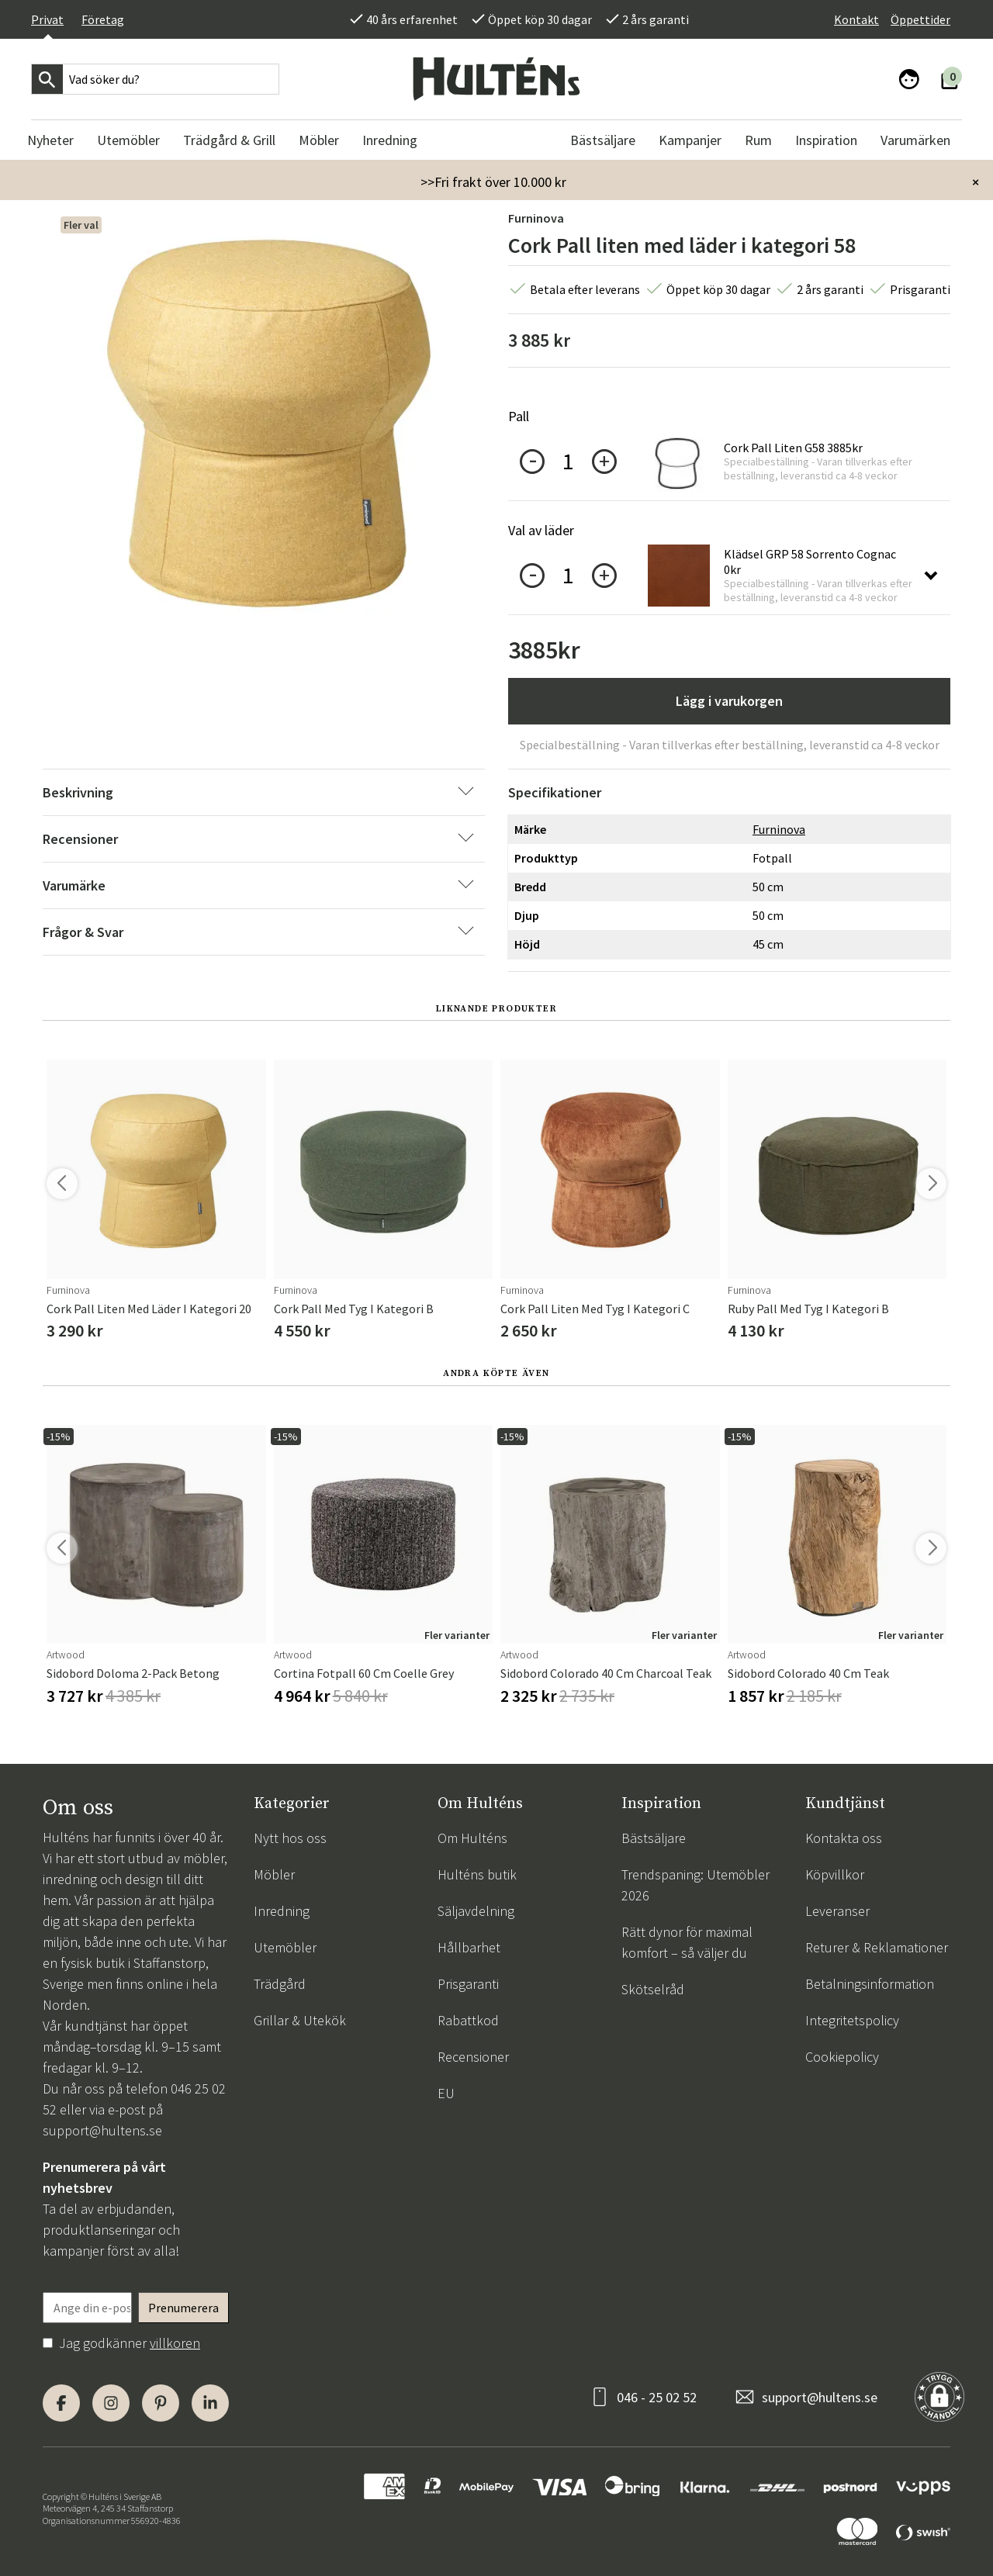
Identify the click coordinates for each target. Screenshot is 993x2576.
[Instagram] (111, 2403)
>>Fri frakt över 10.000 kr (493, 182)
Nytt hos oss (290, 1838)
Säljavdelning (476, 1911)
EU (446, 2093)
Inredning (282, 1911)
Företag (102, 19)
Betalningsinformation (869, 1984)
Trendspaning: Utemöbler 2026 (695, 1884)
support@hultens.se (102, 2130)
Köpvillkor (834, 1874)
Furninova (536, 218)
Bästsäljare (653, 1838)
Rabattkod (468, 2020)
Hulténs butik (477, 1874)
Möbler (274, 1874)
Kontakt (856, 19)
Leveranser (837, 1911)
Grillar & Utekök (300, 2020)
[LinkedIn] (210, 2403)
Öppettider (920, 19)
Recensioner (473, 2057)
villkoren (175, 2343)
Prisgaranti (468, 1984)
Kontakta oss (843, 1838)
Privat (47, 19)
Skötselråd (652, 1989)
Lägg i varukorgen (729, 701)
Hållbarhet (469, 1947)
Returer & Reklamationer (876, 1947)
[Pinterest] (160, 2403)
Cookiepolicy (842, 2057)
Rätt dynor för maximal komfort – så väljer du (687, 1942)
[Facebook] (61, 2403)
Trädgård (280, 1984)
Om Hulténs (472, 1838)
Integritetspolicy (852, 2020)
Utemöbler (285, 1947)
